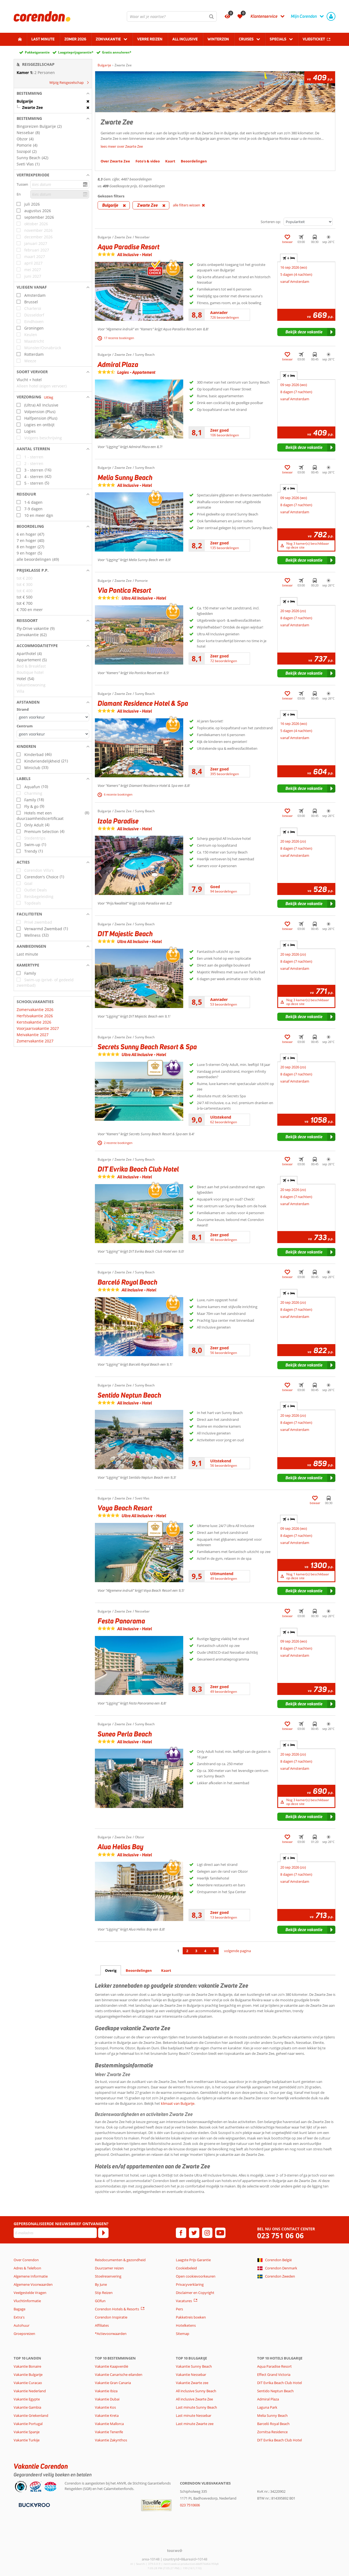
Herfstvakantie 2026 (35, 1015)
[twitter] (194, 2232)
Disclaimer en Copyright (195, 2292)
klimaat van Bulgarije (177, 2103)
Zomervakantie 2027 (35, 1041)
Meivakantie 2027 (33, 1034)
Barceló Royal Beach (273, 2423)
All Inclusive (185, 39)
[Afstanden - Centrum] (53, 734)
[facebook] (181, 2232)
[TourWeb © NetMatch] (174, 2550)
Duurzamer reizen (109, 2268)
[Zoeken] (211, 16)
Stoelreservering (108, 2276)
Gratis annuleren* (116, 52)
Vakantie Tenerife (109, 2431)
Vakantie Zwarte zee (192, 2382)
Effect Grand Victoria (273, 2374)
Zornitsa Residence (272, 2431)
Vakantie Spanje (27, 2431)
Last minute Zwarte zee (194, 2423)
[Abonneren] (103, 2233)
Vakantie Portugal (28, 2423)
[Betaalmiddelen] (33, 2504)
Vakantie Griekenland (31, 2415)
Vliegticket (314, 39)
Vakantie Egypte (27, 2399)
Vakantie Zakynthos (111, 2440)
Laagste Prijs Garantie (193, 2259)
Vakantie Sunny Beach (194, 2366)
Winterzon (218, 39)
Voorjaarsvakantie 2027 (38, 1028)
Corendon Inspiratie (111, 2317)
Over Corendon (26, 2259)
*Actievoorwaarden (111, 2333)
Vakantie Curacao (28, 2382)
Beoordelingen (139, 1970)
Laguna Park (267, 2407)
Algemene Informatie (31, 2276)
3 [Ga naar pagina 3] (196, 1950)
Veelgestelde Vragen (30, 2292)
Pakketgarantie (37, 52)
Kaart (166, 1970)
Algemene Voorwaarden (33, 2284)
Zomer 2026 (75, 39)
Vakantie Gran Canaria (113, 2382)
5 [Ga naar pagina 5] (214, 1950)
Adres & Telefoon (27, 2268)
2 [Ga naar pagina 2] (187, 1950)
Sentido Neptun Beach (275, 2390)
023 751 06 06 (280, 2235)
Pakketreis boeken (191, 2317)
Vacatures (184, 2300)
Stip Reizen (104, 2292)
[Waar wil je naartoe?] (172, 16)
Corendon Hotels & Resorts (117, 2309)
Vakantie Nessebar (191, 2374)
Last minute (43, 39)
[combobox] (172, 16)
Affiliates (102, 2325)
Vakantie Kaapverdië (111, 2366)
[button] (53, 93)
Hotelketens (186, 2325)
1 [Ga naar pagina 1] (178, 1950)
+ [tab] (288, 258)
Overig (110, 1970)
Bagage (19, 2309)
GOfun (100, 2300)
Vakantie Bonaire (27, 2366)
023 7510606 (190, 2505)
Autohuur (21, 2325)
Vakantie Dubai (107, 2399)
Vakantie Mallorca (109, 2423)
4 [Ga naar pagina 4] (205, 1950)
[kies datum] (59, 184)
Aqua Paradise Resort (274, 2366)
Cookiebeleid (186, 2268)
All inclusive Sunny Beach (196, 2390)
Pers (179, 2309)
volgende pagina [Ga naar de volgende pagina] (237, 1951)
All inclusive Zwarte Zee (194, 2399)
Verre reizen (150, 39)
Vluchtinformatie (27, 2300)
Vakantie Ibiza (106, 2390)
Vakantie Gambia (27, 2407)
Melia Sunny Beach (272, 2415)
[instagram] (207, 2232)
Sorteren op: (271, 221)
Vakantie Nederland (30, 2390)
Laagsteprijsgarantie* (76, 52)
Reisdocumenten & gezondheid (120, 2259)
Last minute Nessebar (193, 2415)
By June (101, 2284)
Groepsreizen (24, 2333)
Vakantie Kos (105, 2407)
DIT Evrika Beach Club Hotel (279, 2382)
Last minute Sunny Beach (196, 2407)
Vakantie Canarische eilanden (118, 2374)
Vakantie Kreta (107, 2415)
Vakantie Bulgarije (28, 2374)
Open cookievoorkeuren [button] (195, 2276)
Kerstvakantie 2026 (34, 1022)
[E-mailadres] (55, 2233)
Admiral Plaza (268, 2399)
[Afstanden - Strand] (53, 717)
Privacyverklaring (190, 2284)
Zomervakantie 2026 (35, 1009)
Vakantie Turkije (27, 2440)
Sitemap (182, 2333)
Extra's (19, 2317)
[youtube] (220, 2232)
